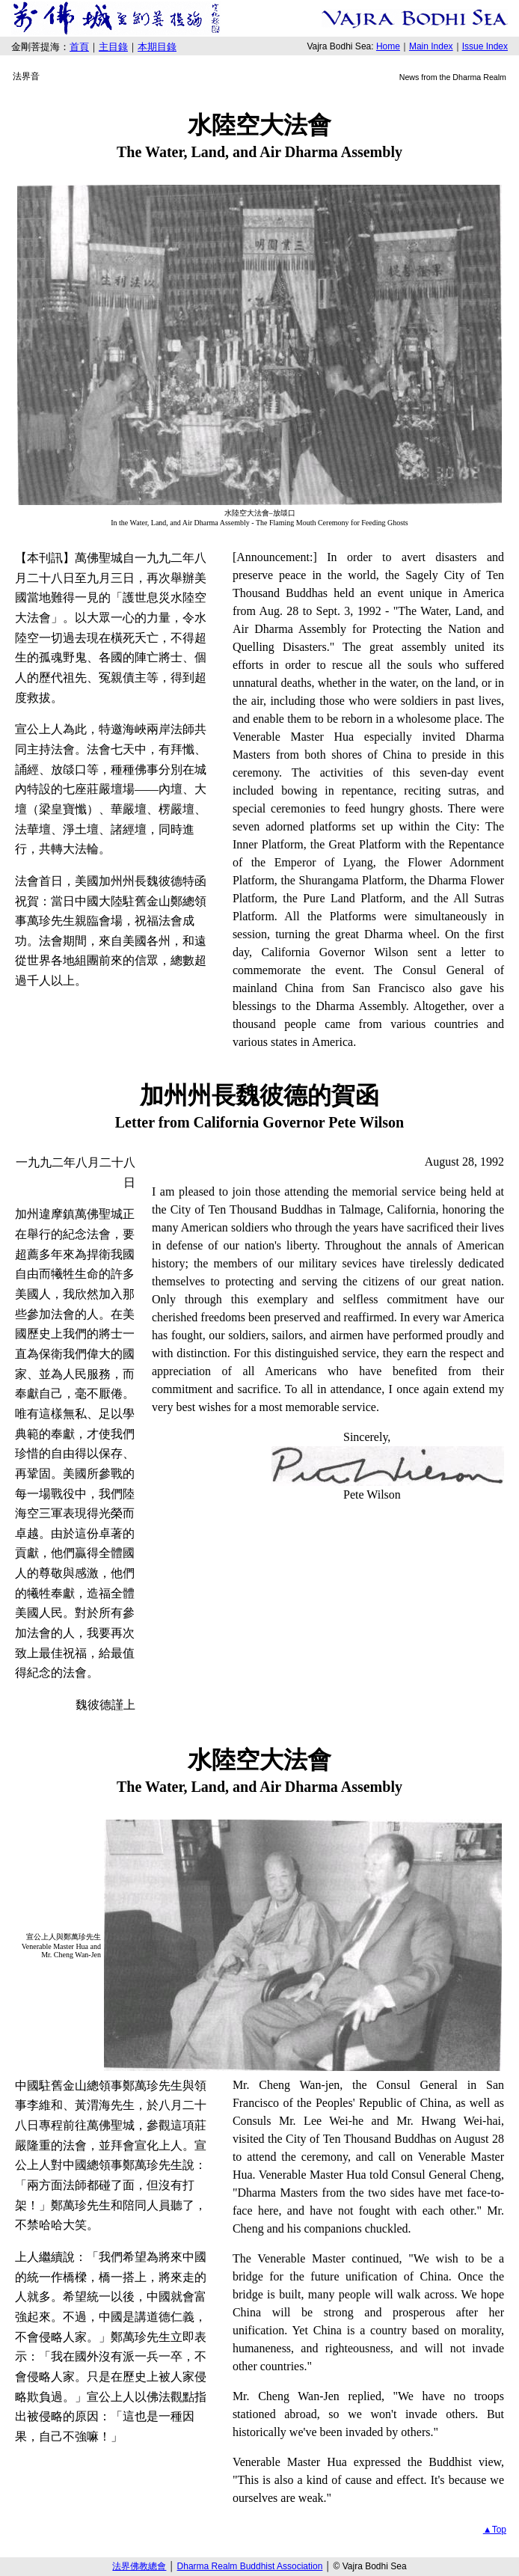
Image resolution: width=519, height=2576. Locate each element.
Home (388, 46)
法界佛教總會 (139, 2566)
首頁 (79, 46)
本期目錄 (157, 46)
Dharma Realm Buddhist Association (250, 2566)
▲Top (494, 2529)
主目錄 (113, 46)
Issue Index (485, 46)
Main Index (431, 46)
